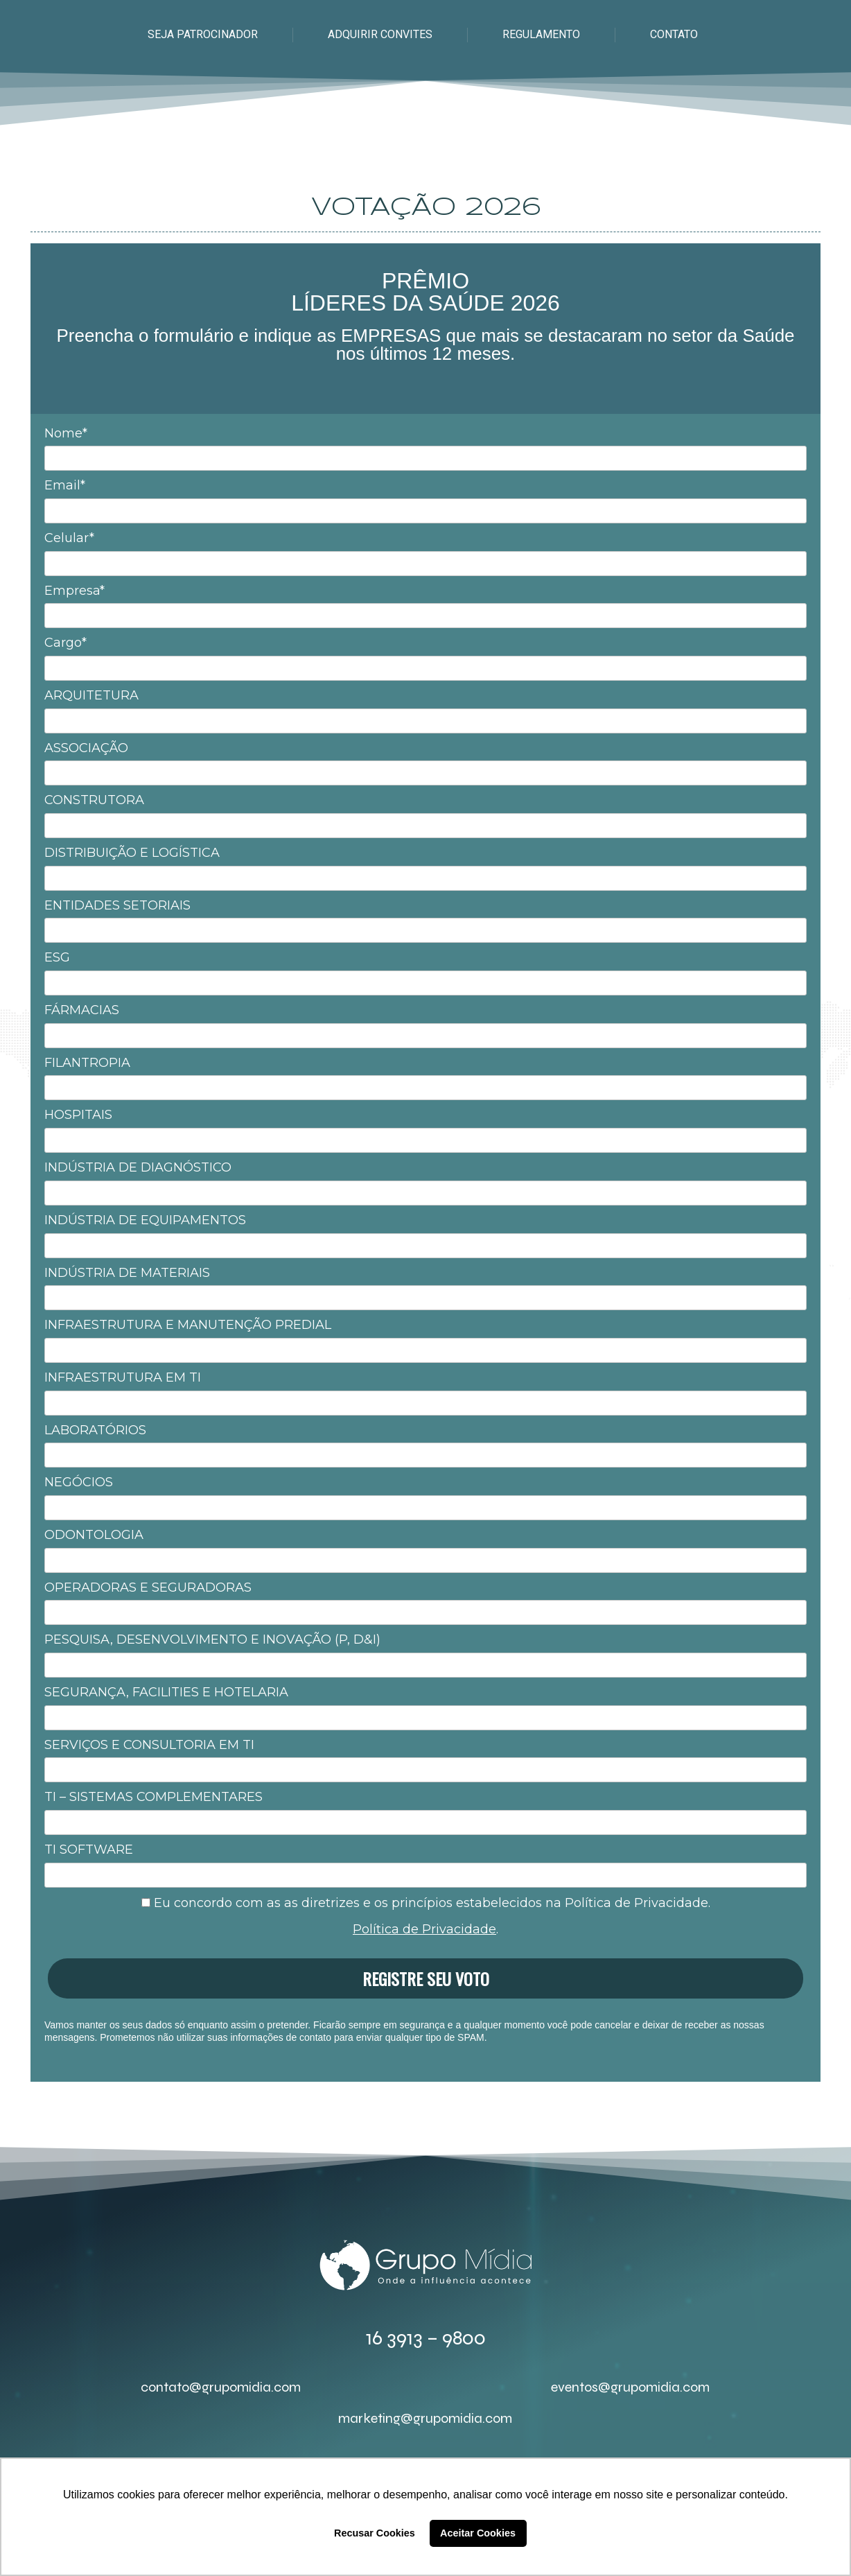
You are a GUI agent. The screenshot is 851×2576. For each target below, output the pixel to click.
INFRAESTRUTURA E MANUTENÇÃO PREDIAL (187, 1324)
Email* (64, 485)
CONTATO (674, 34)
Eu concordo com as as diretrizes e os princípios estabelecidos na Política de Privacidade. (425, 1903)
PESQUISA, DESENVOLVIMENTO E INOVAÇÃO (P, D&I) (212, 1639)
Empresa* (74, 590)
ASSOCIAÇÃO (86, 748)
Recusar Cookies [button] (374, 2533)
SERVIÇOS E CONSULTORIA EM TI (149, 1744)
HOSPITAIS (78, 1114)
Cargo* (65, 642)
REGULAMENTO (541, 34)
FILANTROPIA (87, 1062)
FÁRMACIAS (81, 1010)
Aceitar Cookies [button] (478, 2533)
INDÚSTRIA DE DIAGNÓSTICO (137, 1167)
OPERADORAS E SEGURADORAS (148, 1587)
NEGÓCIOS (78, 1482)
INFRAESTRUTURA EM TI (122, 1377)
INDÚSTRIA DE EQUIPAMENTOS (145, 1220)
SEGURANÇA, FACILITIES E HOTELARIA (166, 1692)
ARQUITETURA (91, 695)
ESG (57, 957)
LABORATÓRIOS (95, 1430)
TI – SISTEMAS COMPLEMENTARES (153, 1796)
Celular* (69, 538)
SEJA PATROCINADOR (203, 34)
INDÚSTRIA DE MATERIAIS (127, 1272)
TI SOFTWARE (88, 1849)
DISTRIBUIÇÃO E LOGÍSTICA (132, 852)
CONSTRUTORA (94, 800)
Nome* (65, 433)
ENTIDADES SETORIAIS (117, 905)
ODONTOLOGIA (93, 1534)
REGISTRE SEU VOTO (425, 1978)
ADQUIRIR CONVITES (380, 34)
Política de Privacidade (424, 1929)
